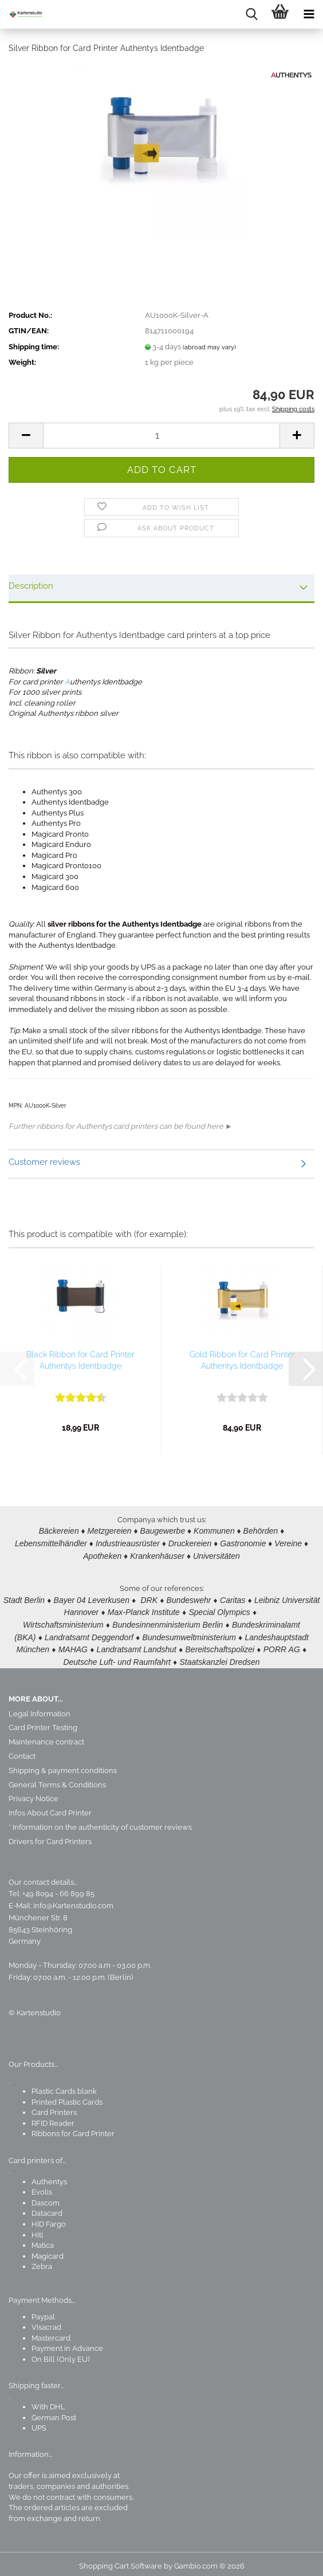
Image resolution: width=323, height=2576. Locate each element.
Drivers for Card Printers (50, 1836)
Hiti (37, 2230)
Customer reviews (44, 1162)
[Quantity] (161, 435)
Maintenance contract (46, 1736)
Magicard (47, 2251)
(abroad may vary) (209, 347)
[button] (26, 435)
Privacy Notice (33, 1793)
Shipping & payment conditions (63, 1765)
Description (31, 586)
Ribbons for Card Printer (73, 2128)
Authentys (49, 2176)
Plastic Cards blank (64, 2086)
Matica (42, 2240)
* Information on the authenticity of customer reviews (100, 1822)
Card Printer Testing (43, 1722)
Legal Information (39, 1708)
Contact (22, 1751)
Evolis (41, 2187)
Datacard (46, 2208)
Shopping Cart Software (120, 2561)
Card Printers (54, 2107)
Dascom (45, 2197)
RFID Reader (52, 2118)
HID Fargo (48, 2219)
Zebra (41, 2261)
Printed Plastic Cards (67, 2097)
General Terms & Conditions (57, 1779)
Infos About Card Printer (50, 1807)
